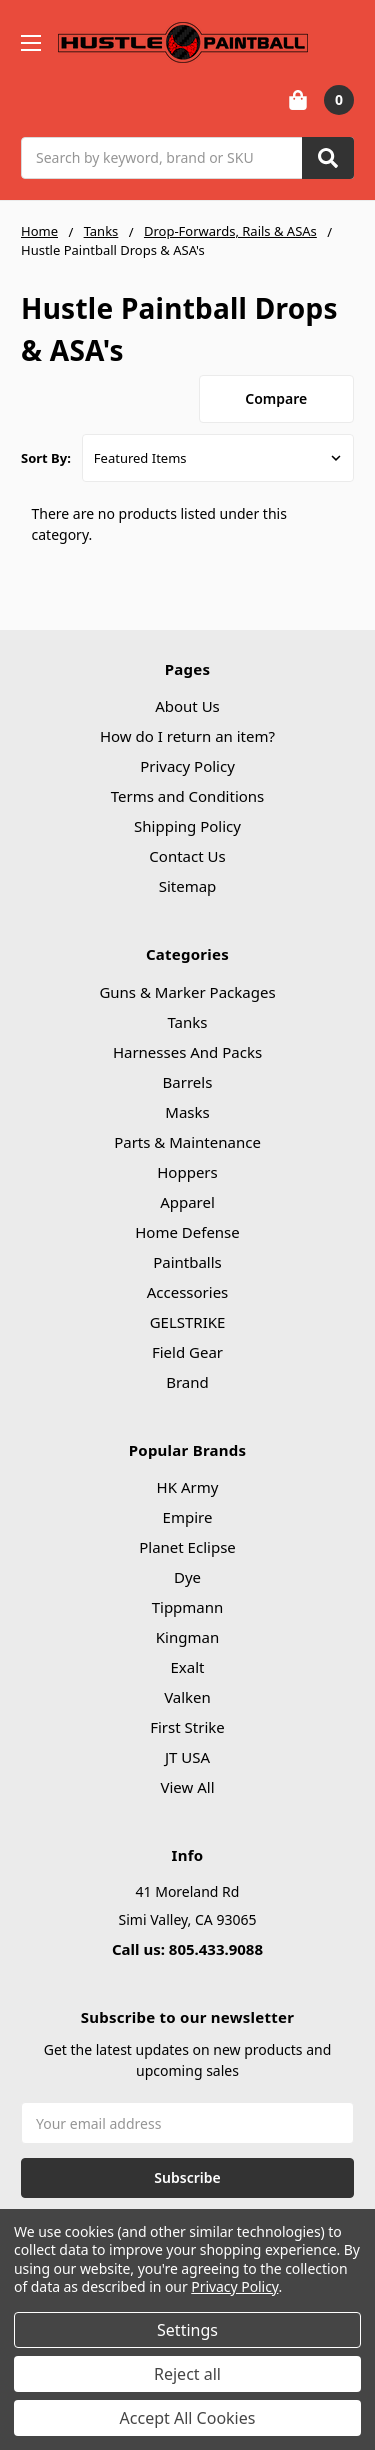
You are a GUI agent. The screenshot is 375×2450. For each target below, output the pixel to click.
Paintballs (187, 1262)
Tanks (187, 1022)
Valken (187, 1697)
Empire (188, 1517)
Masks (187, 1112)
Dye (187, 1577)
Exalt (188, 1667)
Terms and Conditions (188, 796)
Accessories (188, 1292)
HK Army (188, 1487)
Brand (187, 1382)
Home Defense (187, 1232)
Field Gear (187, 1352)
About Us (187, 706)
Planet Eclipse (187, 1547)
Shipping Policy (187, 826)
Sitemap (188, 886)
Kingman (187, 1637)
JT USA (187, 1757)
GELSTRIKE (188, 1322)
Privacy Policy (187, 766)
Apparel (187, 1202)
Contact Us (187, 856)
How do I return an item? (187, 736)
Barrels (188, 1082)
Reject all (187, 2374)
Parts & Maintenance (187, 1142)
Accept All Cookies (188, 2418)
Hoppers (187, 1172)
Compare (276, 398)
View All (187, 1787)
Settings (187, 2330)
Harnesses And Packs (187, 1052)
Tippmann (188, 1607)
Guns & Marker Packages (187, 992)
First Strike (187, 1727)
